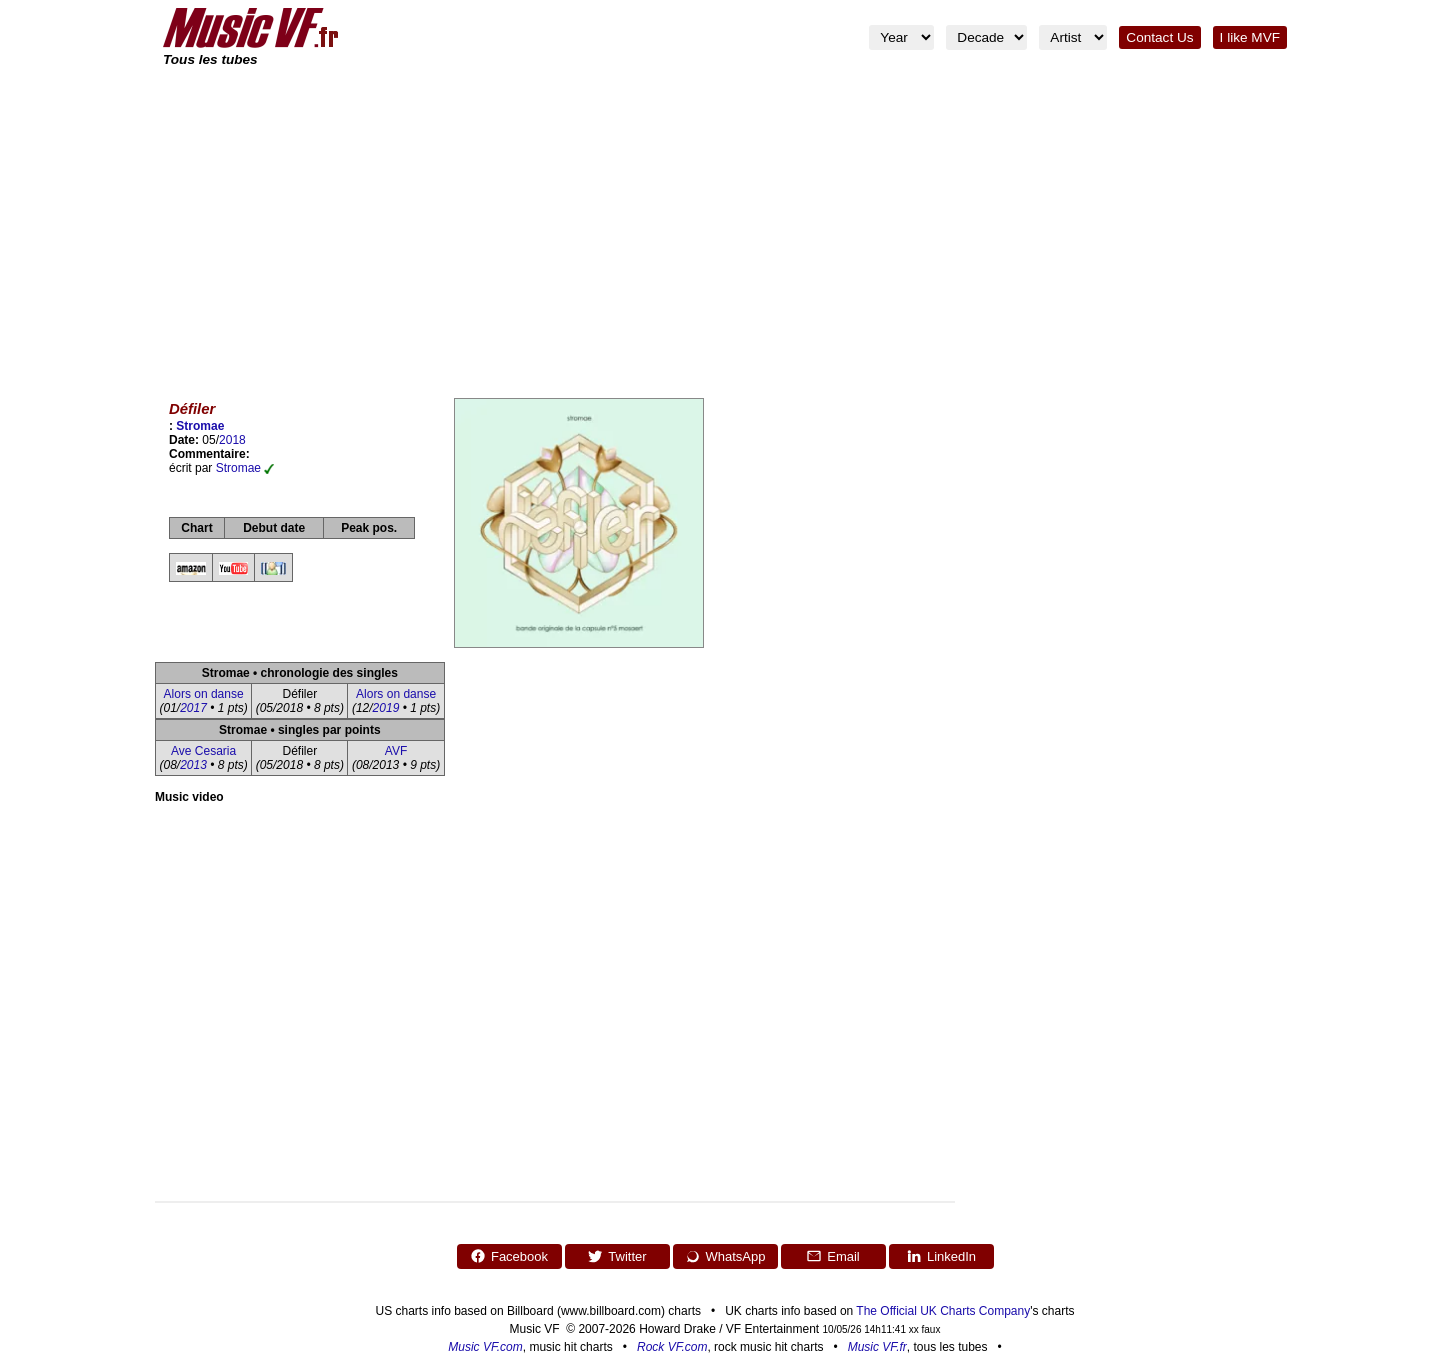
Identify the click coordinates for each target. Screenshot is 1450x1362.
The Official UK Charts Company (943, 1311)
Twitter (616, 1256)
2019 (386, 708)
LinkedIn (941, 1256)
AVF (396, 751)
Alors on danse (204, 694)
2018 (232, 440)
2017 (193, 708)
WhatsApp (725, 1256)
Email (833, 1256)
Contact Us (1159, 37)
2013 (193, 765)
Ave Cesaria (203, 751)
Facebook (509, 1256)
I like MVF (1250, 37)
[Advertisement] (725, 220)
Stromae (200, 426)
